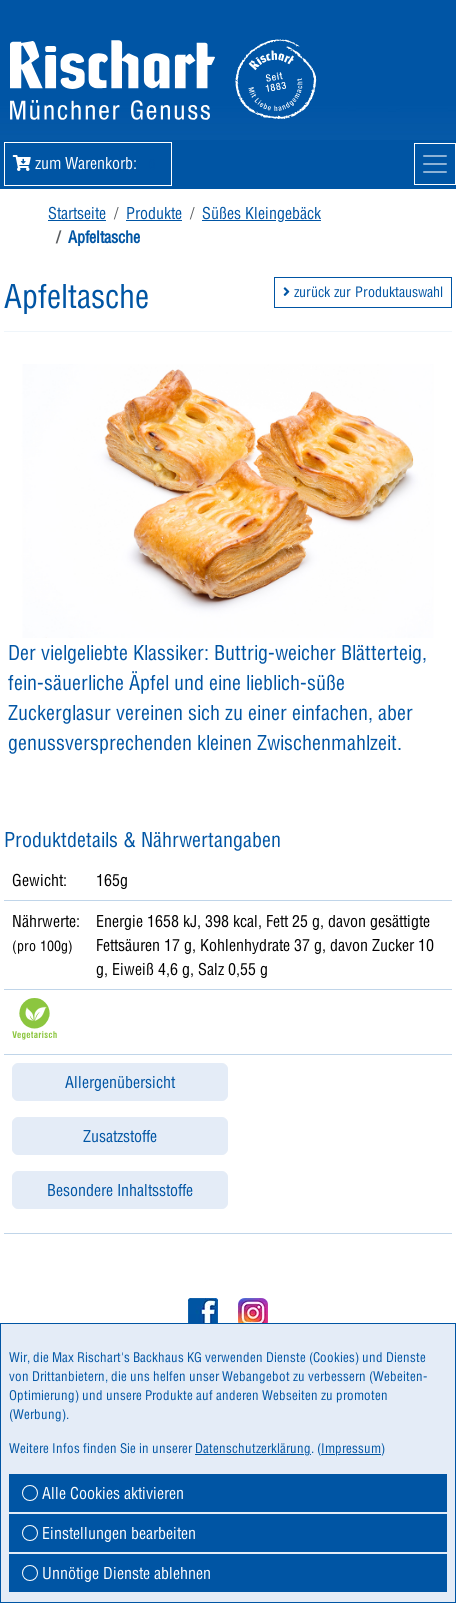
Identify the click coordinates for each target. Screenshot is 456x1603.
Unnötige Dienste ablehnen (116, 1573)
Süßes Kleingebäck (261, 213)
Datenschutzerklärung (253, 1448)
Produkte (154, 213)
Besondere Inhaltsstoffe (120, 1190)
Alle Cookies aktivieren (103, 1493)
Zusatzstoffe (120, 1136)
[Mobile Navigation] (435, 164)
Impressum (351, 1448)
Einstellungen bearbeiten (109, 1533)
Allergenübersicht (120, 1082)
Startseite (77, 213)
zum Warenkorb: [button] (88, 163)
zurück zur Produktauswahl (363, 292)
